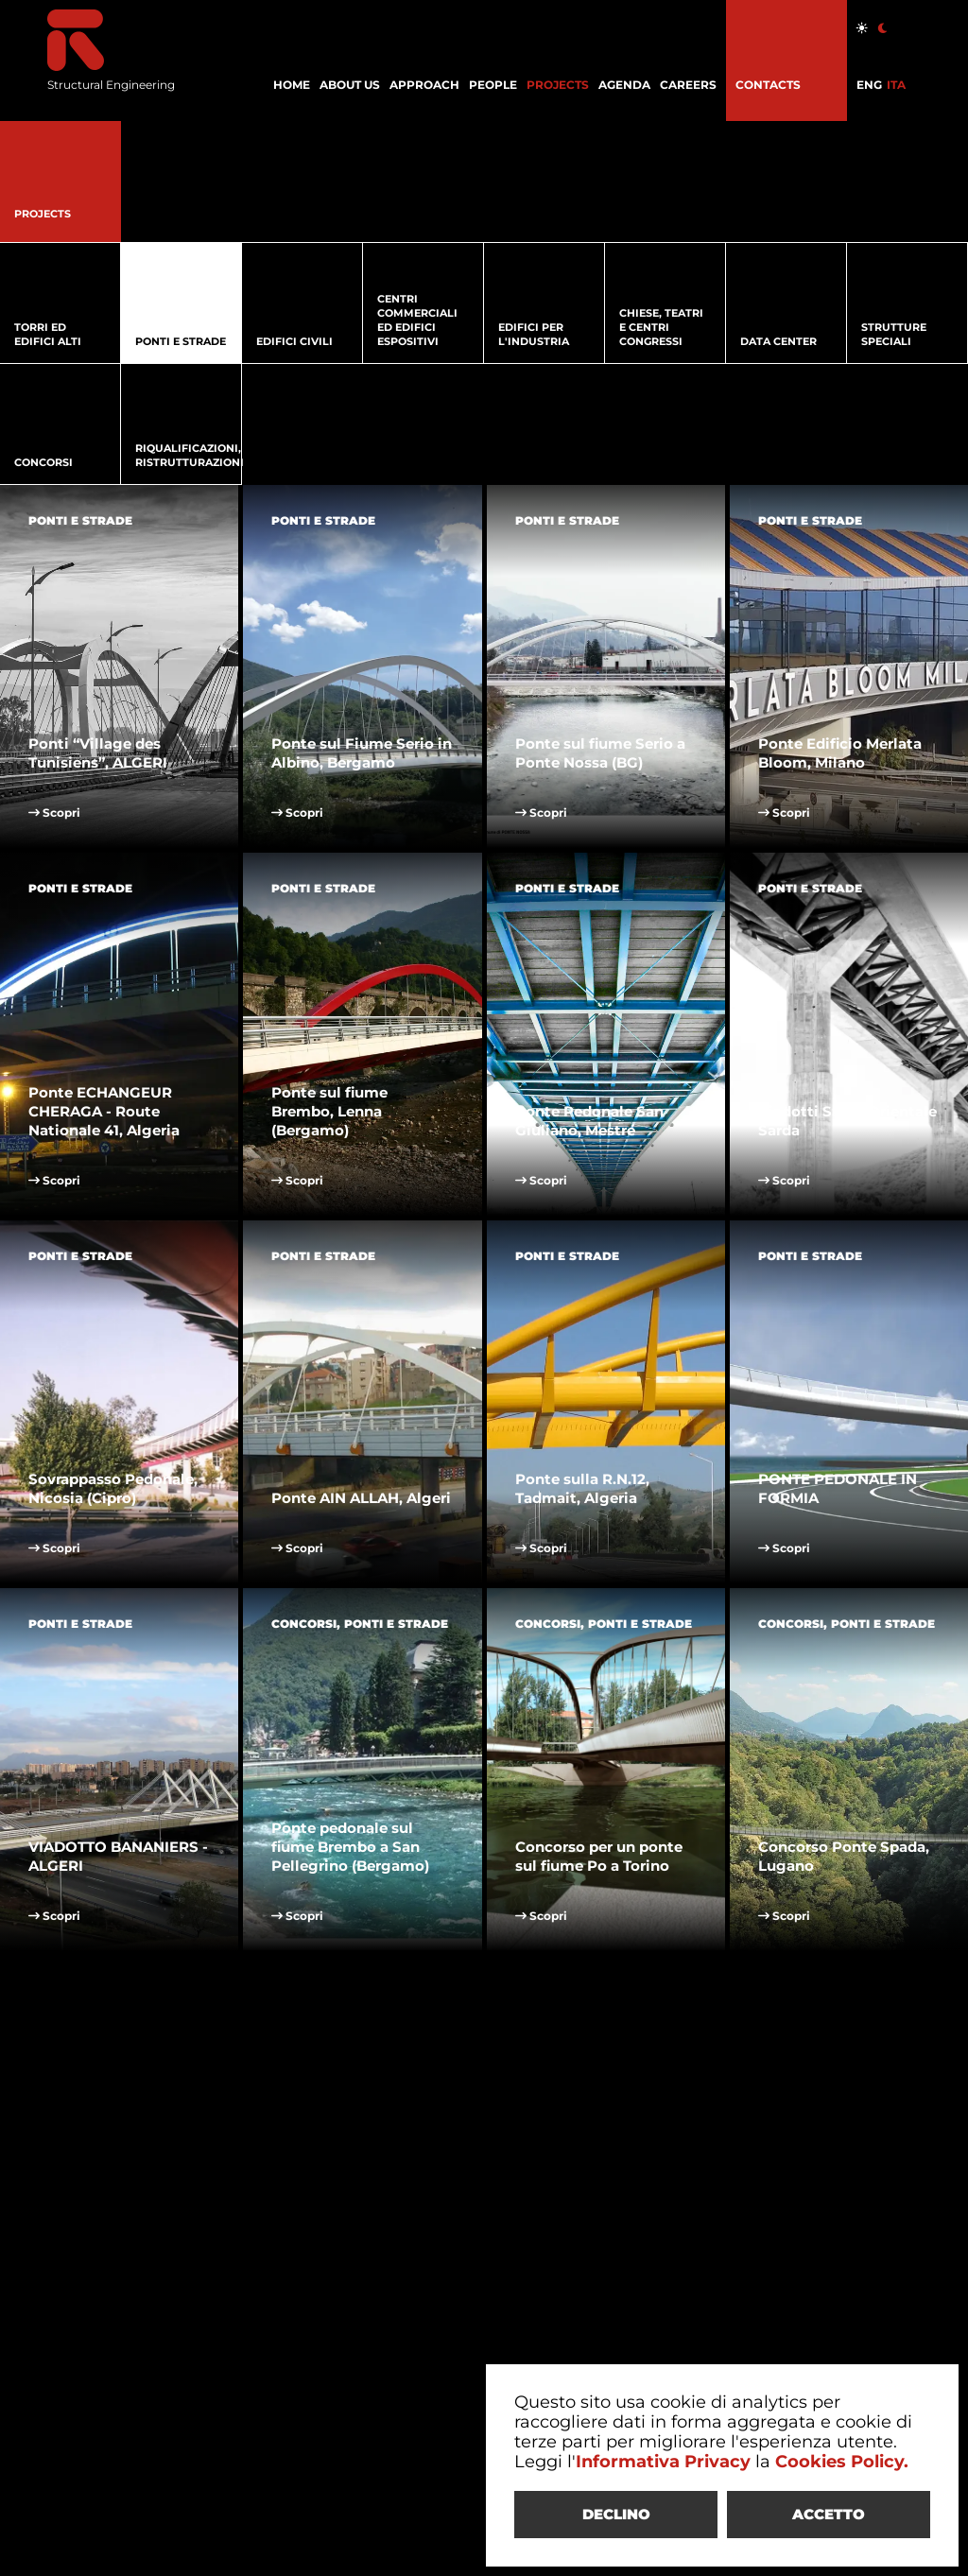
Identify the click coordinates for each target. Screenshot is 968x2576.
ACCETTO (828, 2514)
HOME (291, 85)
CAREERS (688, 85)
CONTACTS (768, 85)
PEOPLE (493, 85)
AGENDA (624, 85)
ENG (869, 85)
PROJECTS (558, 85)
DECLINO (616, 2514)
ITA (896, 85)
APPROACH (424, 85)
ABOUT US (350, 85)
